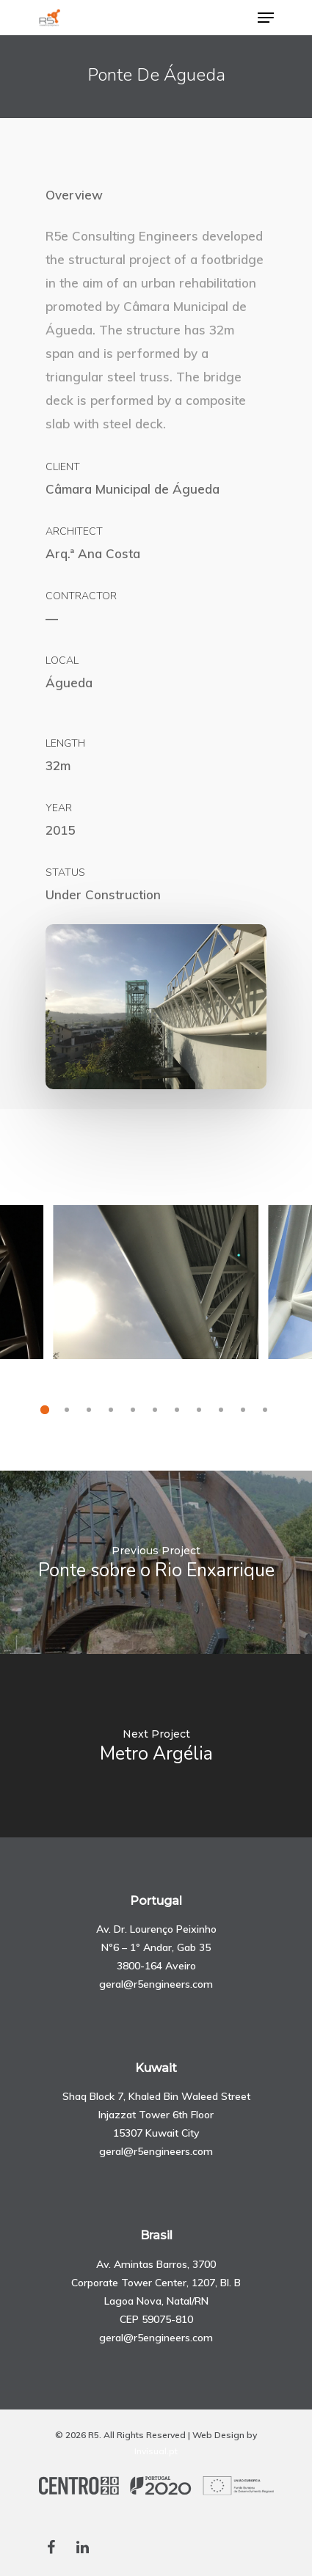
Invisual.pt (156, 2450)
